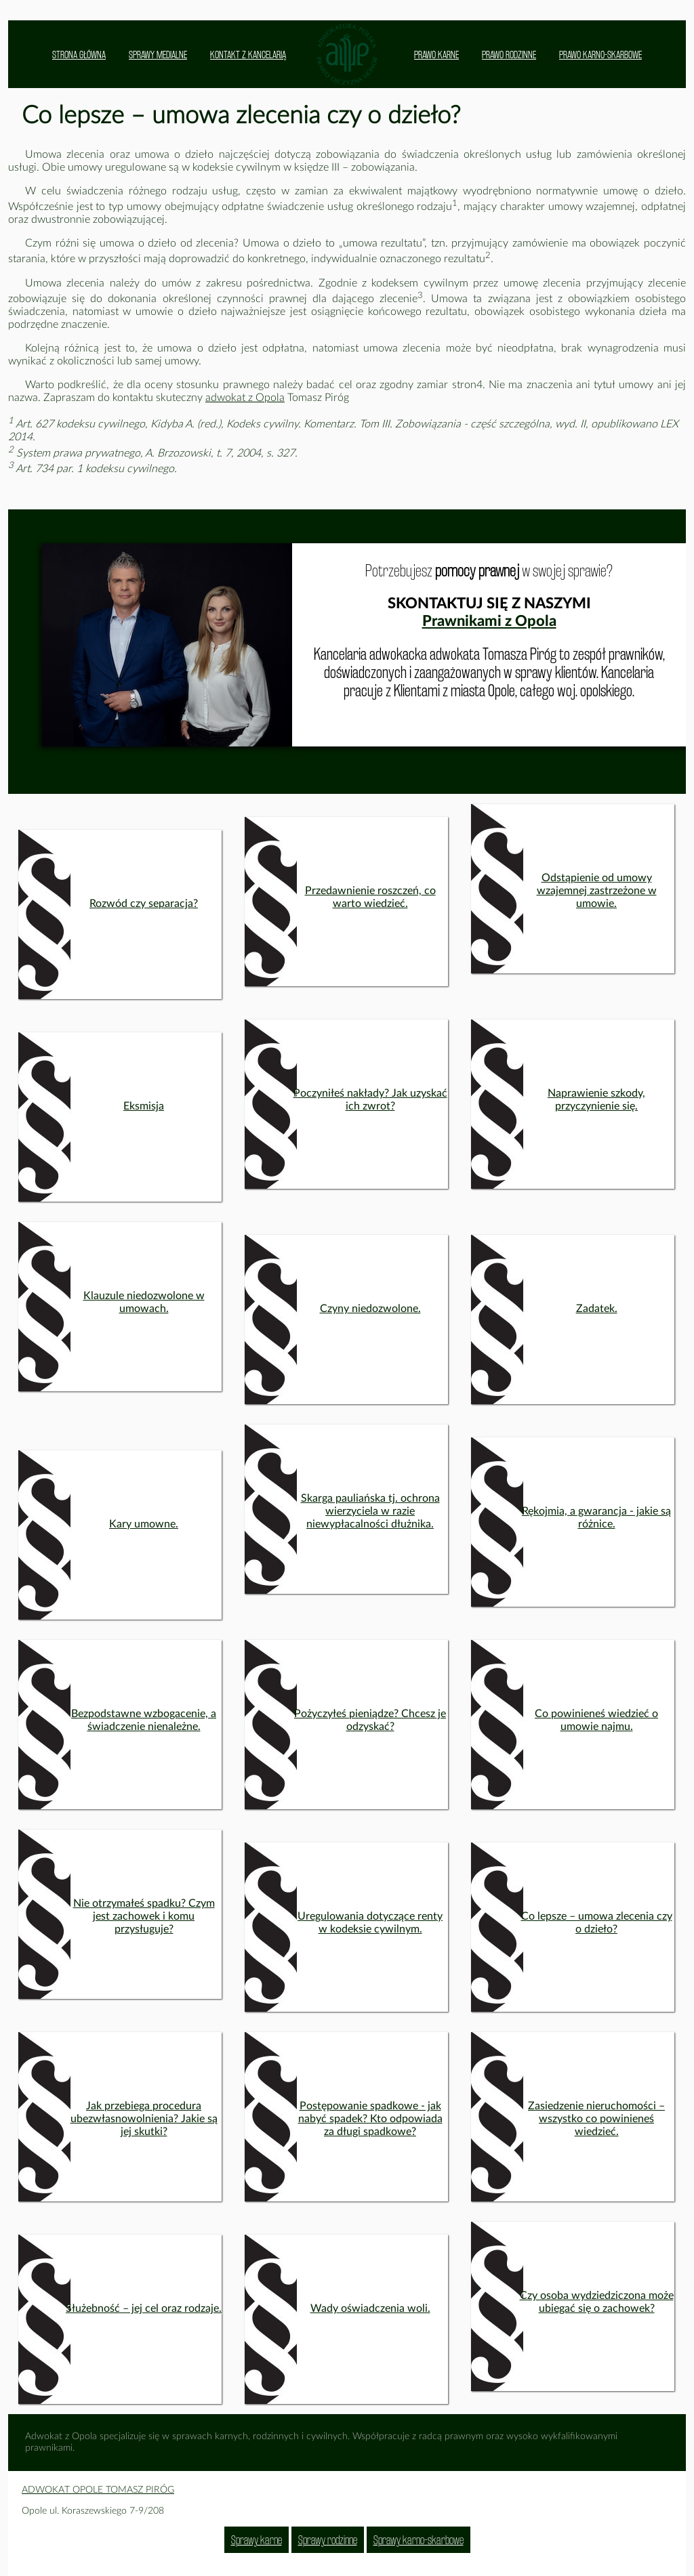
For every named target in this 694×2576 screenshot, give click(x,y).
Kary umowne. (143, 1524)
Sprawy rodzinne (327, 2539)
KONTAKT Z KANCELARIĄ (248, 54)
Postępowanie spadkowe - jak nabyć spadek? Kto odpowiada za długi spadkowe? (370, 2118)
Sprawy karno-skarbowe (418, 2539)
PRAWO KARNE (436, 54)
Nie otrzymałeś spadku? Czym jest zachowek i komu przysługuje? (144, 1916)
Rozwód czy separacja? (143, 903)
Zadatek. (596, 1308)
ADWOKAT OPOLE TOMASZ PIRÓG (98, 2490)
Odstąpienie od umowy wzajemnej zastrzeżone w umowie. (597, 890)
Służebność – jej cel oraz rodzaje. (144, 2308)
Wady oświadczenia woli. (370, 2308)
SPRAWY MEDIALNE (158, 54)
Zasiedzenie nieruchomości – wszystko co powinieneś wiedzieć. (596, 2118)
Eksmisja (143, 1106)
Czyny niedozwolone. (370, 1308)
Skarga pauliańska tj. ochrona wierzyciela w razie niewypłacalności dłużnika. (370, 1511)
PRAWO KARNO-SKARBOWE (600, 54)
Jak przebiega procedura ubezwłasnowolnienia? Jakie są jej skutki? (144, 2118)
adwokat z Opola (245, 397)
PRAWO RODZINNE (509, 54)
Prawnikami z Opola (489, 621)
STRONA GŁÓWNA (79, 54)
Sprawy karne (256, 2539)
